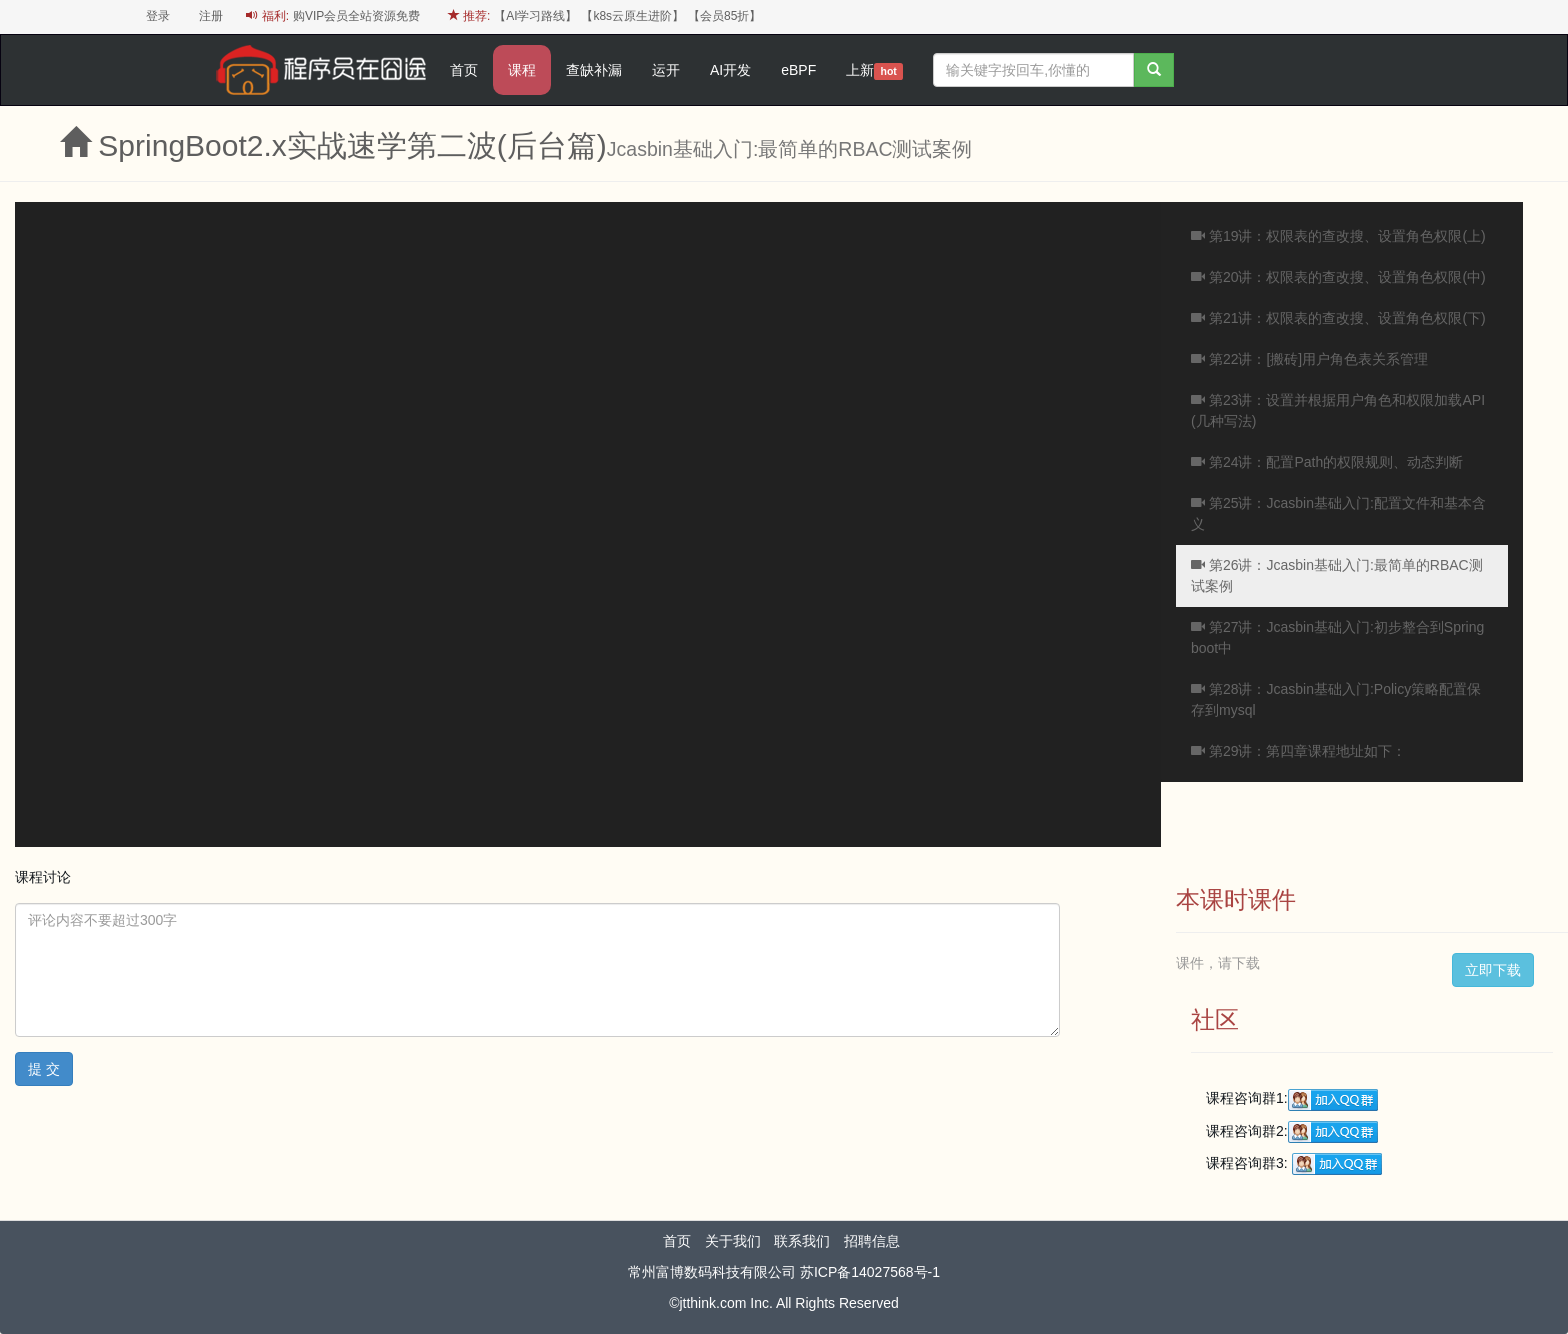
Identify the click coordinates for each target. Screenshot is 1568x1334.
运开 (666, 70)
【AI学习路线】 (535, 16)
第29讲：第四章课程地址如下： (1298, 751)
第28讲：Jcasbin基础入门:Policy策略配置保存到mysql (1336, 699)
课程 (522, 70)
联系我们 (802, 1241)
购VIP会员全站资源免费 (356, 16)
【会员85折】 (724, 16)
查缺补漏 (594, 70)
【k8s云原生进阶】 (632, 16)
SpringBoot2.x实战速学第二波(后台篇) (352, 145)
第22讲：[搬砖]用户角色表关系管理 (1309, 359)
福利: (267, 16)
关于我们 (733, 1241)
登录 (158, 16)
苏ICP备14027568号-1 (870, 1272)
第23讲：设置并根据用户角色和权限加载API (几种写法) (1338, 410)
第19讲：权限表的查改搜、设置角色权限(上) (1338, 236)
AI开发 (730, 70)
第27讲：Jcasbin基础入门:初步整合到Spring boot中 (1337, 637)
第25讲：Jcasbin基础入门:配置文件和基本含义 (1338, 513)
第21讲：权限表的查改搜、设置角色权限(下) (1338, 318)
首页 (464, 70)
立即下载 (1493, 970)
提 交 (44, 1069)
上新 (874, 71)
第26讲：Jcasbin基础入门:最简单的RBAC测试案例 (1337, 575)
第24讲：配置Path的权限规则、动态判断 (1327, 462)
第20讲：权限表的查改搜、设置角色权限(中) (1338, 277)
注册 (211, 16)
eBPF (798, 70)
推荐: (469, 16)
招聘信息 (872, 1241)
